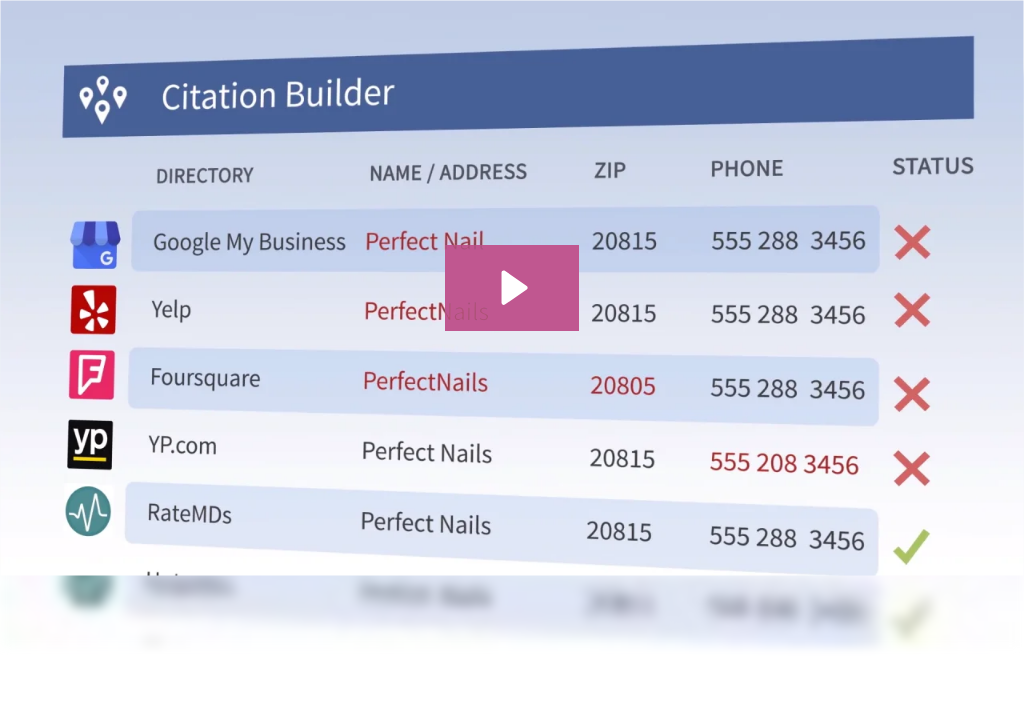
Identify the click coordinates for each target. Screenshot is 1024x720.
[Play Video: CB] (511, 287)
